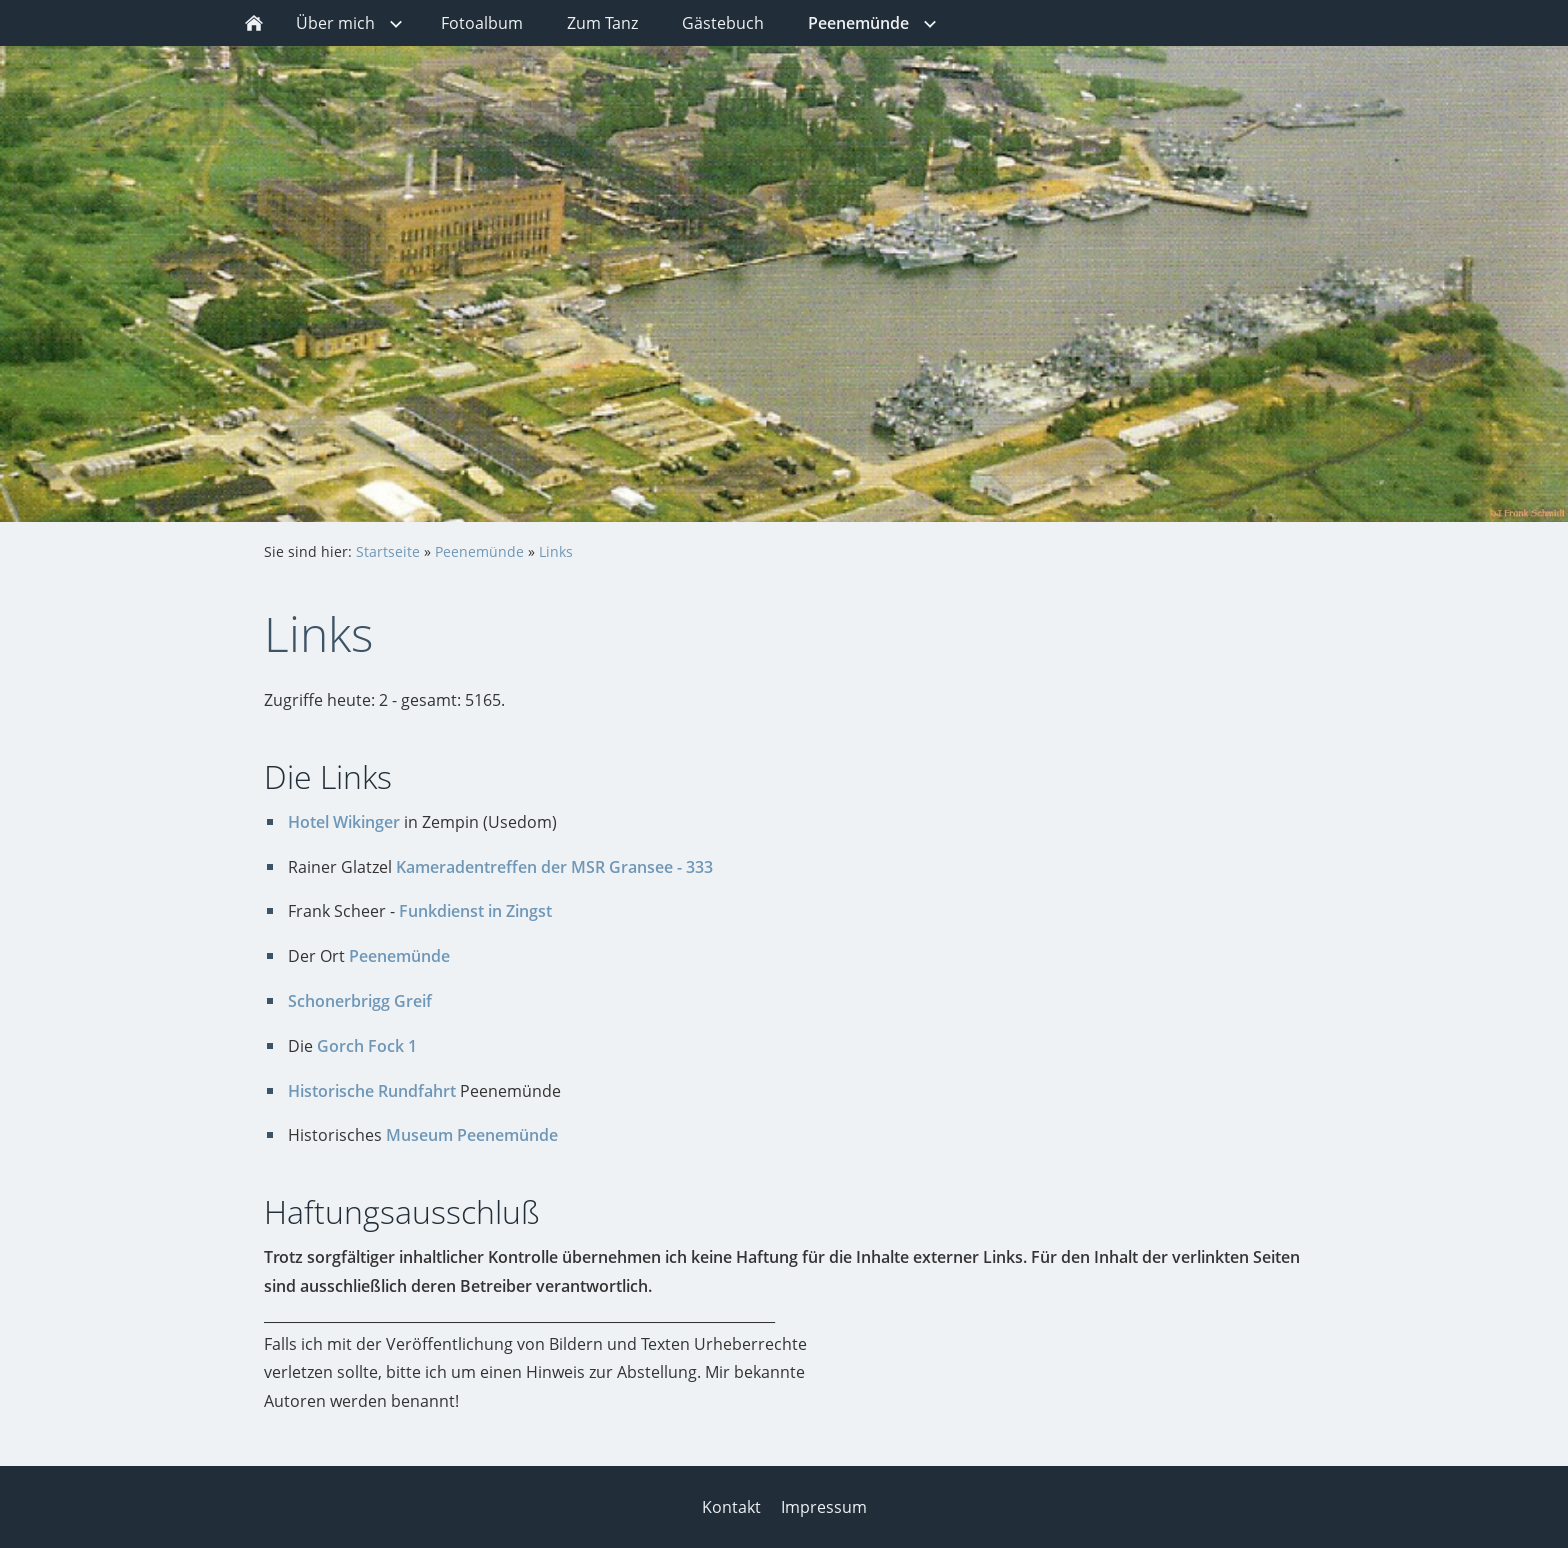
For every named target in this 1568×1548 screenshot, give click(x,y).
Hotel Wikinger (344, 822)
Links (556, 551)
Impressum (824, 1507)
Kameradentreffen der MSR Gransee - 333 (554, 867)
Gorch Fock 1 (367, 1046)
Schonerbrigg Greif (360, 1001)
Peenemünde (479, 551)
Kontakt (731, 1507)
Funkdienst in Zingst (475, 911)
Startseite (388, 551)
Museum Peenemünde (472, 1135)
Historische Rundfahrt (372, 1091)
